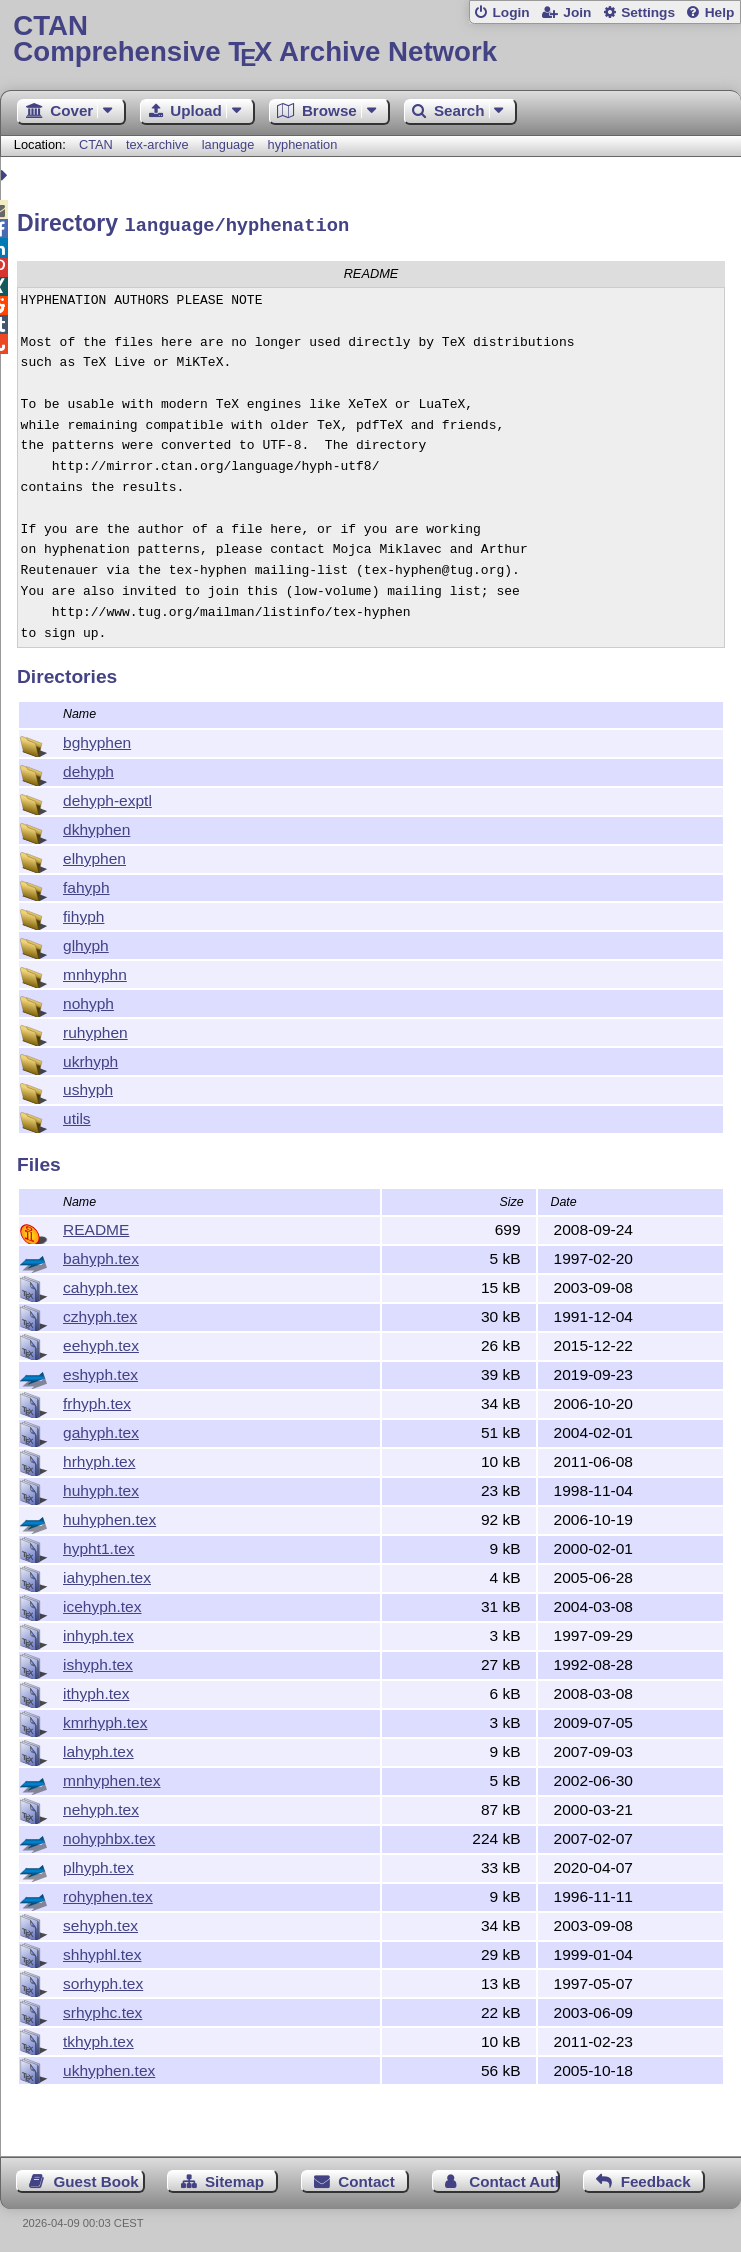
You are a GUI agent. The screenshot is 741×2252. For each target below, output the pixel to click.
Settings (648, 12)
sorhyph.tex (103, 1980)
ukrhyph (90, 1058)
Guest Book (96, 2178)
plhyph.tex (98, 1864)
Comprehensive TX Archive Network (370, 39)
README (96, 1226)
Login (510, 12)
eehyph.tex (101, 1342)
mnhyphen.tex (111, 1777)
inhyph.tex (98, 1632)
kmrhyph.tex (105, 1719)
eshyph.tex (100, 1371)
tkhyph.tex (98, 2038)
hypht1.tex (99, 1545)
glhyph (86, 942)
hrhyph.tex (99, 1458)
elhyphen (94, 855)
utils (77, 1115)
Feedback (656, 2178)
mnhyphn (95, 971)
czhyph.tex (100, 1313)
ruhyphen (95, 1029)
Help (720, 12)
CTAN (96, 144)
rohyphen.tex (108, 1893)
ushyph (88, 1086)
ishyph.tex (98, 1661)
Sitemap (234, 2178)
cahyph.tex (100, 1284)
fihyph (83, 913)
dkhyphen (96, 826)
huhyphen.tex (109, 1516)
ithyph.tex (96, 1690)
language (228, 144)
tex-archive (157, 144)
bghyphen (97, 739)
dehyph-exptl (107, 797)
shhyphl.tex (102, 1951)
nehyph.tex (101, 1806)
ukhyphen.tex (109, 2067)
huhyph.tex (101, 1487)
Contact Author (514, 2178)
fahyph (86, 884)
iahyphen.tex (107, 1574)
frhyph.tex (97, 1400)
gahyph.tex (101, 1429)
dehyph (88, 768)
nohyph (88, 1000)
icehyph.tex (102, 1603)
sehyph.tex (100, 1922)
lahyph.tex (98, 1748)
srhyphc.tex (102, 2009)
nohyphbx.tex (109, 1835)
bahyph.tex (101, 1255)
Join (577, 12)
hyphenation (303, 144)
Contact (366, 2178)
